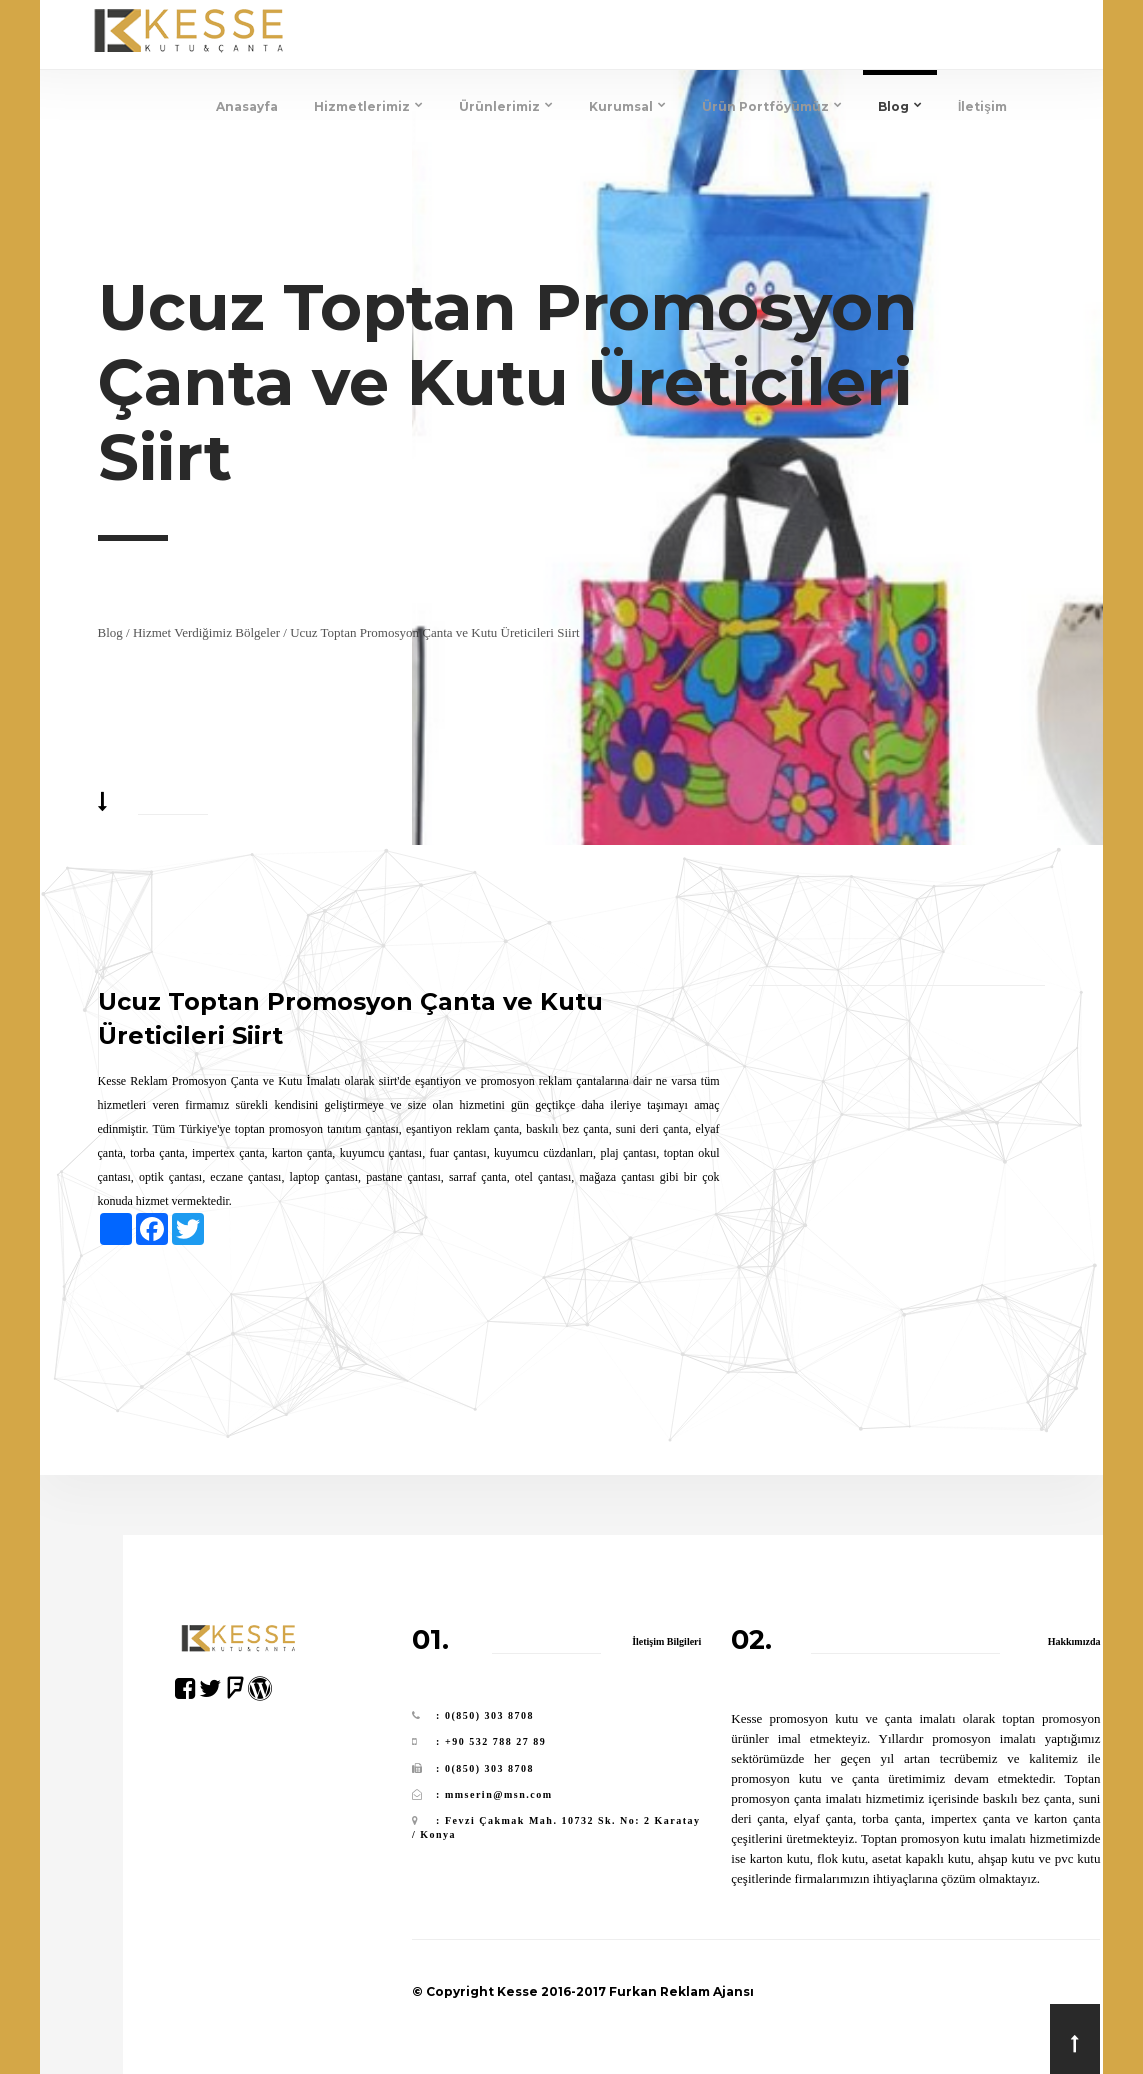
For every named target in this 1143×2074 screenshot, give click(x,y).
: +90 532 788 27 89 (491, 1741)
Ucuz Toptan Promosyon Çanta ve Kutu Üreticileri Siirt (435, 632)
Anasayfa (247, 106)
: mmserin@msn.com (494, 1794)
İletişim (982, 106)
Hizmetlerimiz (368, 106)
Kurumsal (627, 106)
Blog (900, 106)
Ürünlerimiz (506, 106)
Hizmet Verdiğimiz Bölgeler (206, 632)
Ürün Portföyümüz (772, 106)
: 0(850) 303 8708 (485, 1715)
